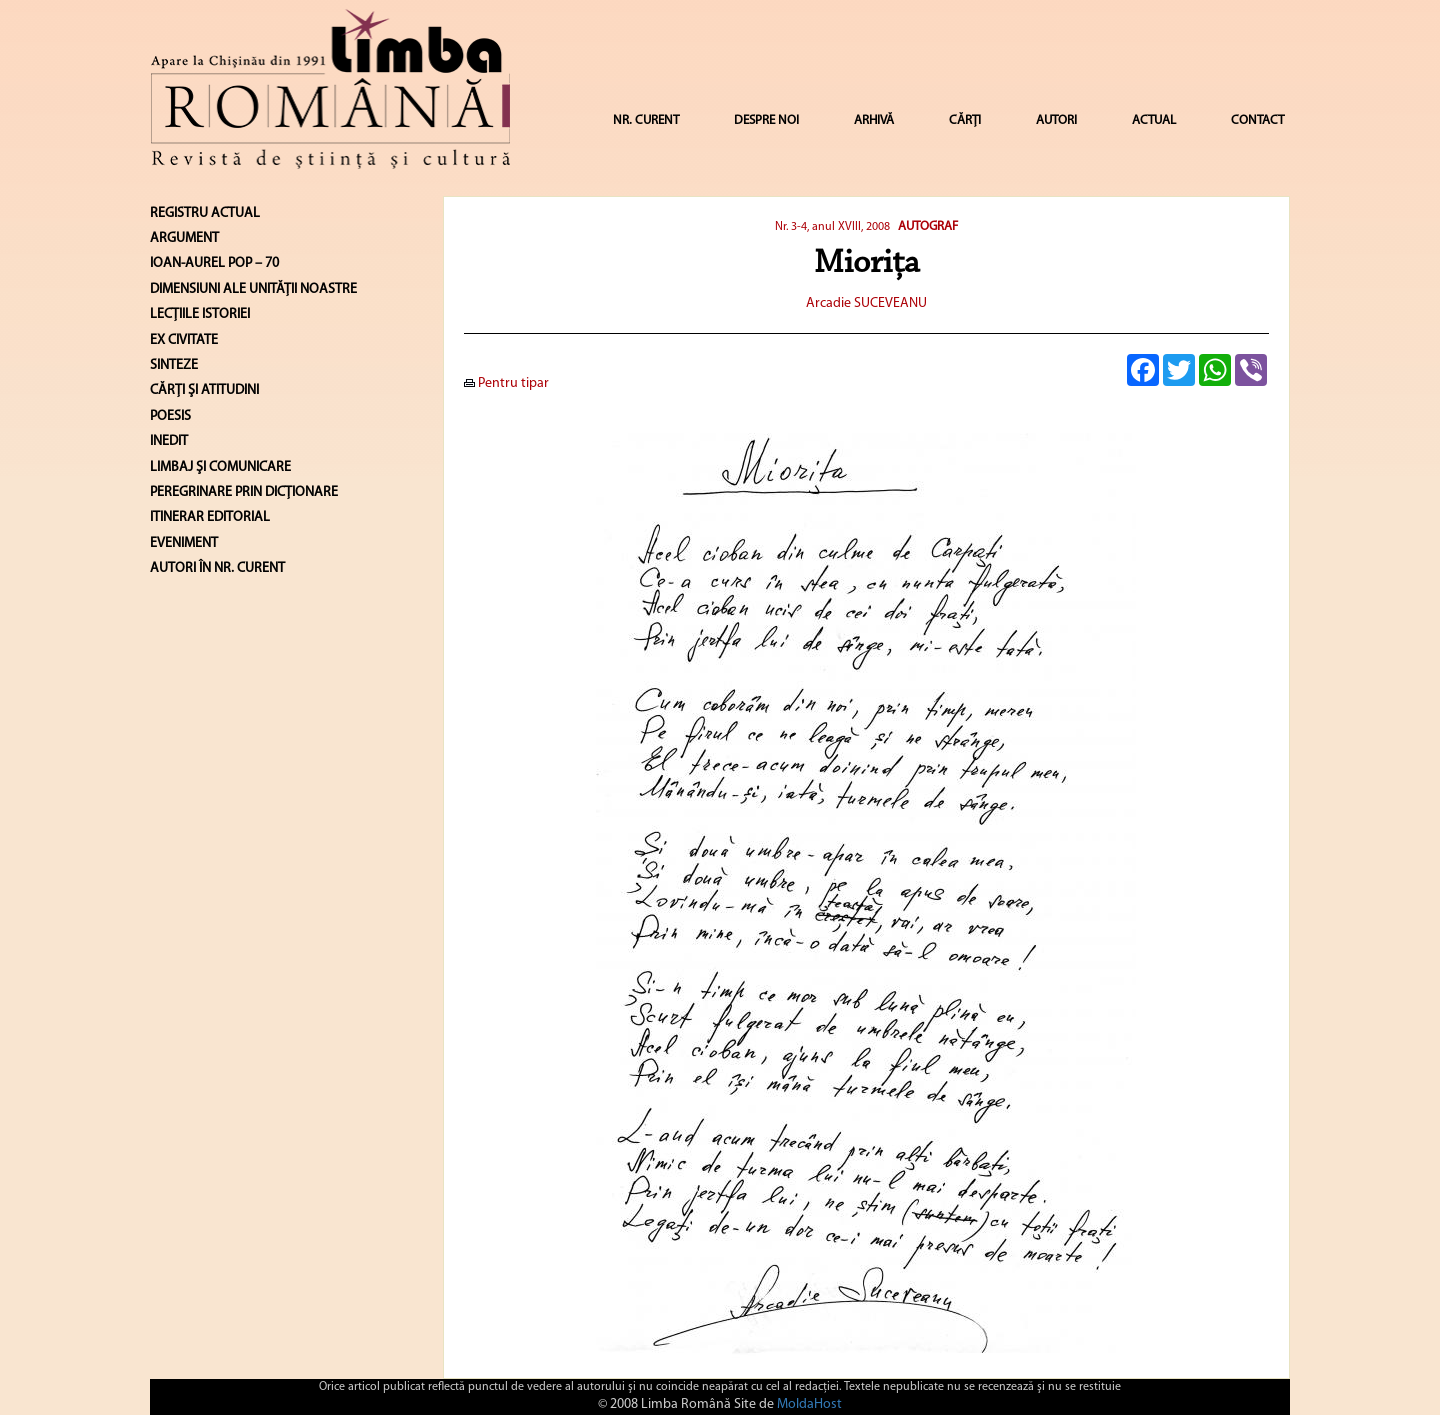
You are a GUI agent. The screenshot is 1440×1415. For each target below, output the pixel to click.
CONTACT (1257, 120)
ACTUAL (1154, 120)
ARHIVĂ (874, 120)
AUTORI (1056, 120)
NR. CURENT (646, 120)
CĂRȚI (965, 120)
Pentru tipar (506, 383)
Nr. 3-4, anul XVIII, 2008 (832, 227)
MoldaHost (809, 1404)
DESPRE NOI (766, 120)
